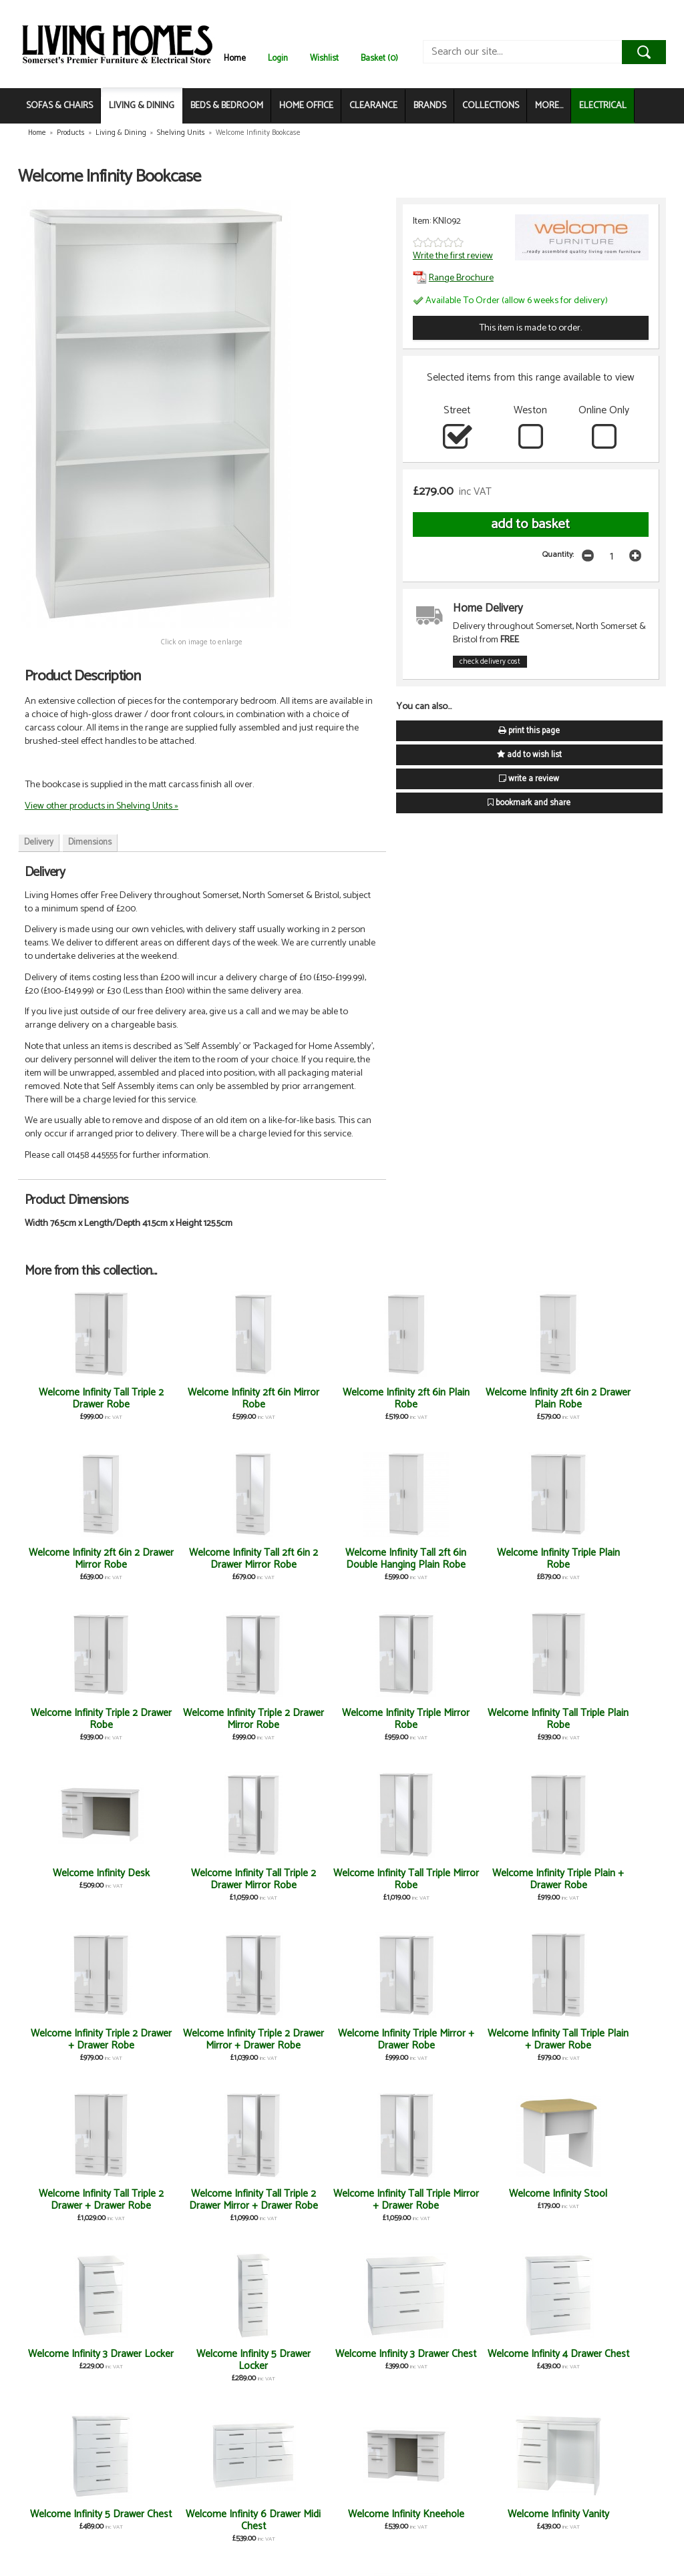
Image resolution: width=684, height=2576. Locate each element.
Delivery (38, 842)
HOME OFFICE (306, 106)
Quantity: (558, 554)
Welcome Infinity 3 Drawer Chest (289, 2039)
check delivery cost (490, 662)
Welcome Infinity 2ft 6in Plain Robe (289, 1398)
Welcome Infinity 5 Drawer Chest (500, 2039)
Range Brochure (453, 278)
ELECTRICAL (603, 106)
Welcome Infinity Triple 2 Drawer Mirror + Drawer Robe (606, 1725)
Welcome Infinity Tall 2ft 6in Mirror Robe (183, 2520)
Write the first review (453, 256)
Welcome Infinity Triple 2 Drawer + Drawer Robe (500, 1725)
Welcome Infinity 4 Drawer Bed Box (395, 2199)
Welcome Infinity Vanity (183, 2199)
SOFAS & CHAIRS (59, 106)
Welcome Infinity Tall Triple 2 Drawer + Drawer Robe (289, 1885)
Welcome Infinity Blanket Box (289, 2199)
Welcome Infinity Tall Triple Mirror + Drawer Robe (500, 1885)
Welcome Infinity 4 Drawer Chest (395, 2039)
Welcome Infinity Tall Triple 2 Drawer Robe (77, 1398)
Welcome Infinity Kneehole (77, 2199)
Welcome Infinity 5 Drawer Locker (183, 2039)
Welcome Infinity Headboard (500, 2360)
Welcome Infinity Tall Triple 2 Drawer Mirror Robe (183, 1725)
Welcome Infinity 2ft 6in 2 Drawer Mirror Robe (500, 1404)
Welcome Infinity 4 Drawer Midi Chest (289, 2520)
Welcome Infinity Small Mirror (606, 2199)
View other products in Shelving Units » (101, 806)
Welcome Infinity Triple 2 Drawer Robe (289, 1558)
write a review (529, 779)
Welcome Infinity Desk (77, 1713)
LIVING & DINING (141, 106)
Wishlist (324, 58)
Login (278, 58)
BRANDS (429, 106)
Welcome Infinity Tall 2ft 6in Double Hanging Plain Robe (78, 1564)
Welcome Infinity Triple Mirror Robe (500, 1558)
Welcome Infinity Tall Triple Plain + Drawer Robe (183, 1885)
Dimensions (90, 842)
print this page (529, 731)
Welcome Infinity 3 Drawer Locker (78, 2039)
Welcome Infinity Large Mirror (77, 2360)
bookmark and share (529, 803)
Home (235, 58)
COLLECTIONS (490, 106)
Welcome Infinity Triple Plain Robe (183, 1558)
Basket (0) (379, 58)
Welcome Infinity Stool (606, 1873)
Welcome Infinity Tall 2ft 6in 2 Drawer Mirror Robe (606, 1404)
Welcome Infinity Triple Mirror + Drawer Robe (77, 1879)
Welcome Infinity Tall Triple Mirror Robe (289, 1719)
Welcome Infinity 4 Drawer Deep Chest (288, 2360)
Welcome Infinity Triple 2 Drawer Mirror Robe (394, 1558)
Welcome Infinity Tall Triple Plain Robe (606, 1558)
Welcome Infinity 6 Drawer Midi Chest (606, 2039)
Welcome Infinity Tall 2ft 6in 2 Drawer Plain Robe (78, 2526)
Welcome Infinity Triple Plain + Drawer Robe (394, 1719)
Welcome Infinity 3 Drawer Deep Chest (183, 2360)
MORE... (549, 106)
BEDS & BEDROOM (226, 106)
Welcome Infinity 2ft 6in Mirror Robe (183, 1398)
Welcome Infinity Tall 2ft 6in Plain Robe (606, 2360)
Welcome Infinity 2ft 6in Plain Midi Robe (394, 2360)
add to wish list (529, 755)
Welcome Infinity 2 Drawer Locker (500, 2199)
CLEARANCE (373, 106)
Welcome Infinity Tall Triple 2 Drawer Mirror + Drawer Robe (394, 1885)
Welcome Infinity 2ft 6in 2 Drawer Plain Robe (394, 1404)
